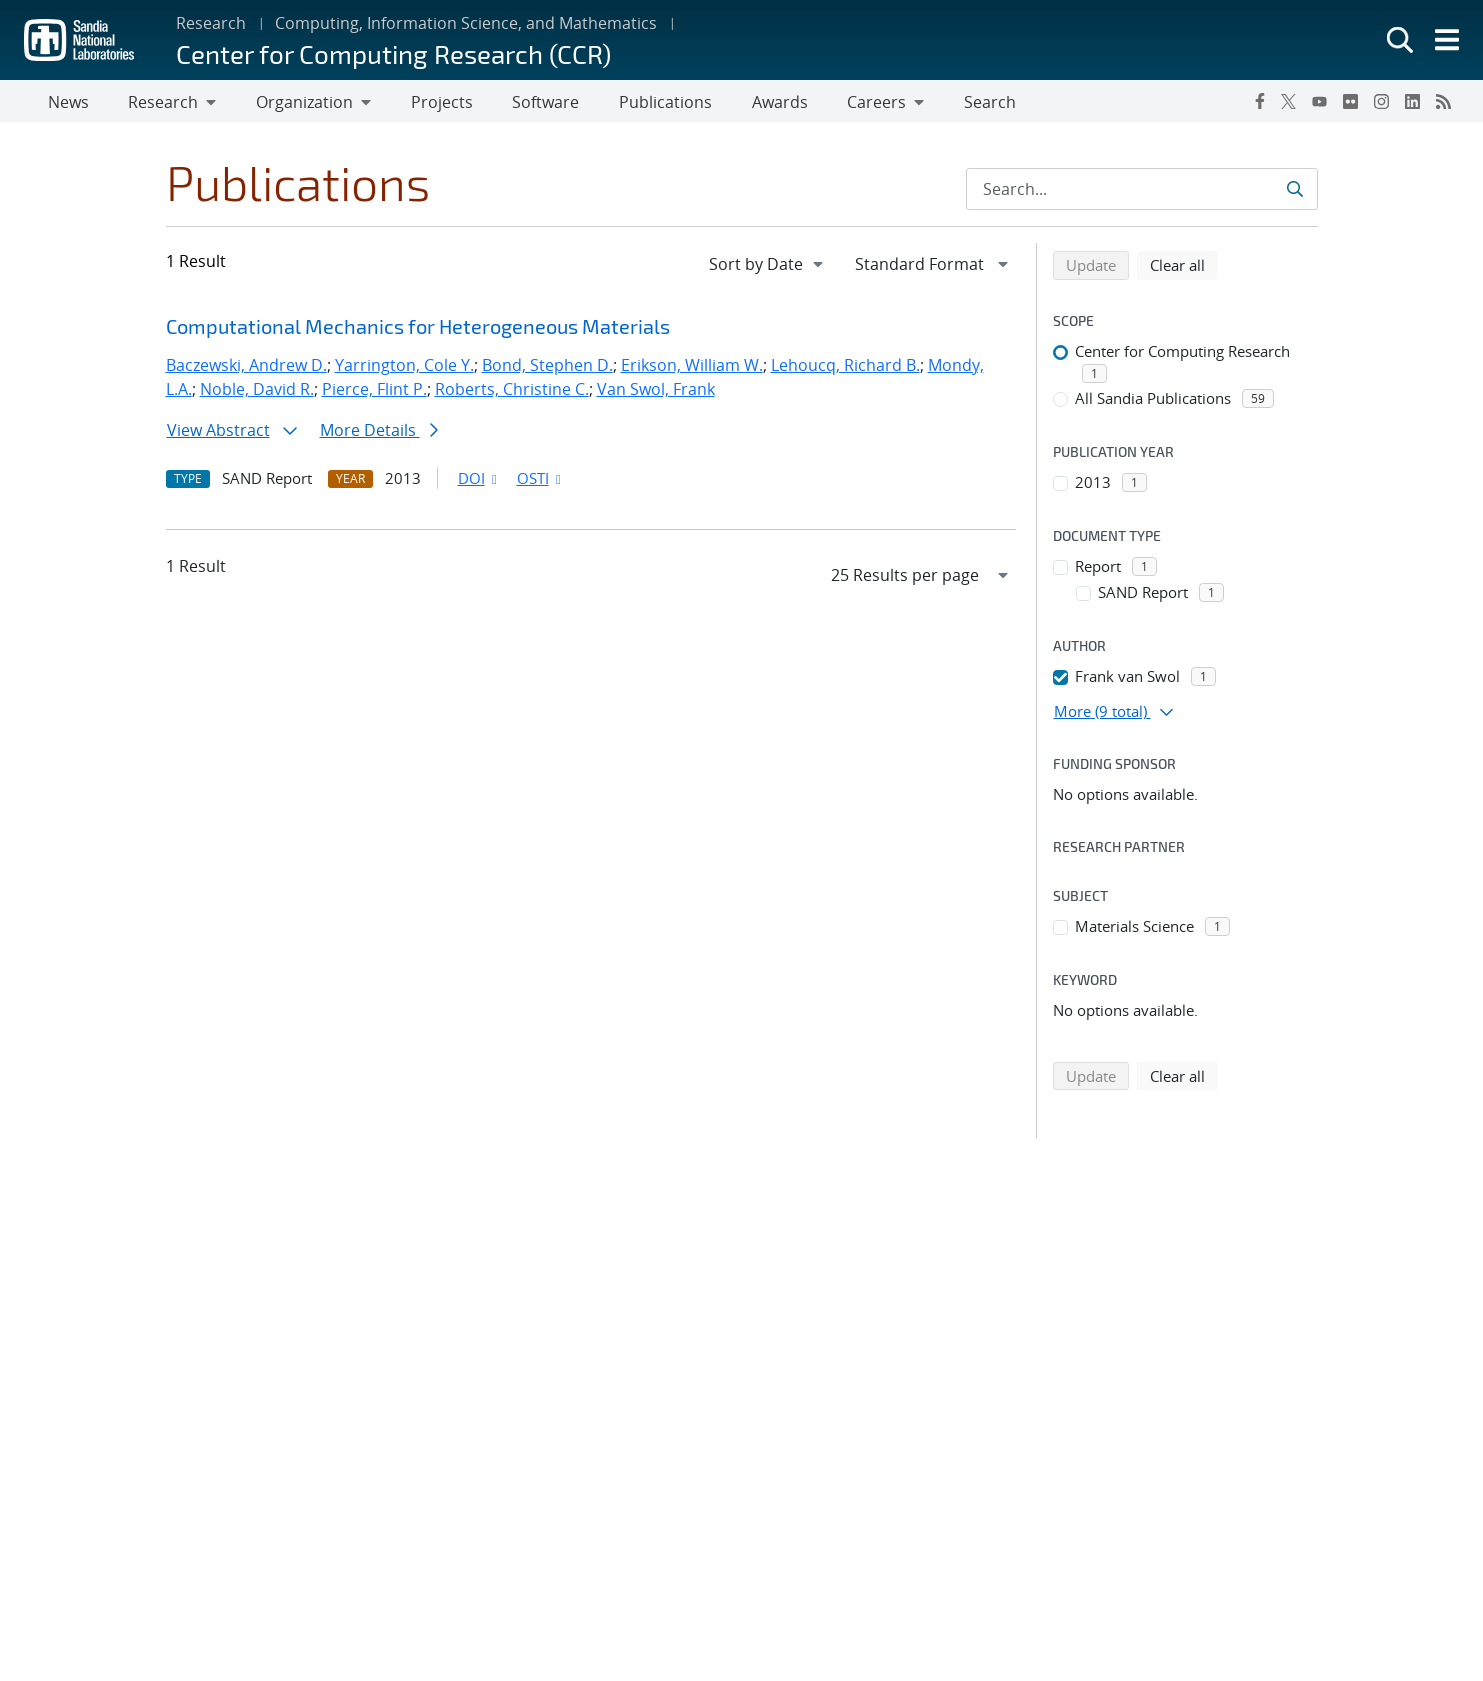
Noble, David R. (257, 393)
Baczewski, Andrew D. (246, 369)
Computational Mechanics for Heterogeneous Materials (418, 330)
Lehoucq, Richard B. (845, 369)
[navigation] (768, 268)
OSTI (541, 482)
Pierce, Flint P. (374, 393)
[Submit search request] (1294, 193)
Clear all (1184, 268)
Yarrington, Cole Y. (404, 369)
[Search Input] (1142, 193)
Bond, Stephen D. (547, 369)
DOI (479, 482)
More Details (379, 434)
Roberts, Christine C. (512, 393)
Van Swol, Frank (656, 393)
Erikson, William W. (692, 369)
